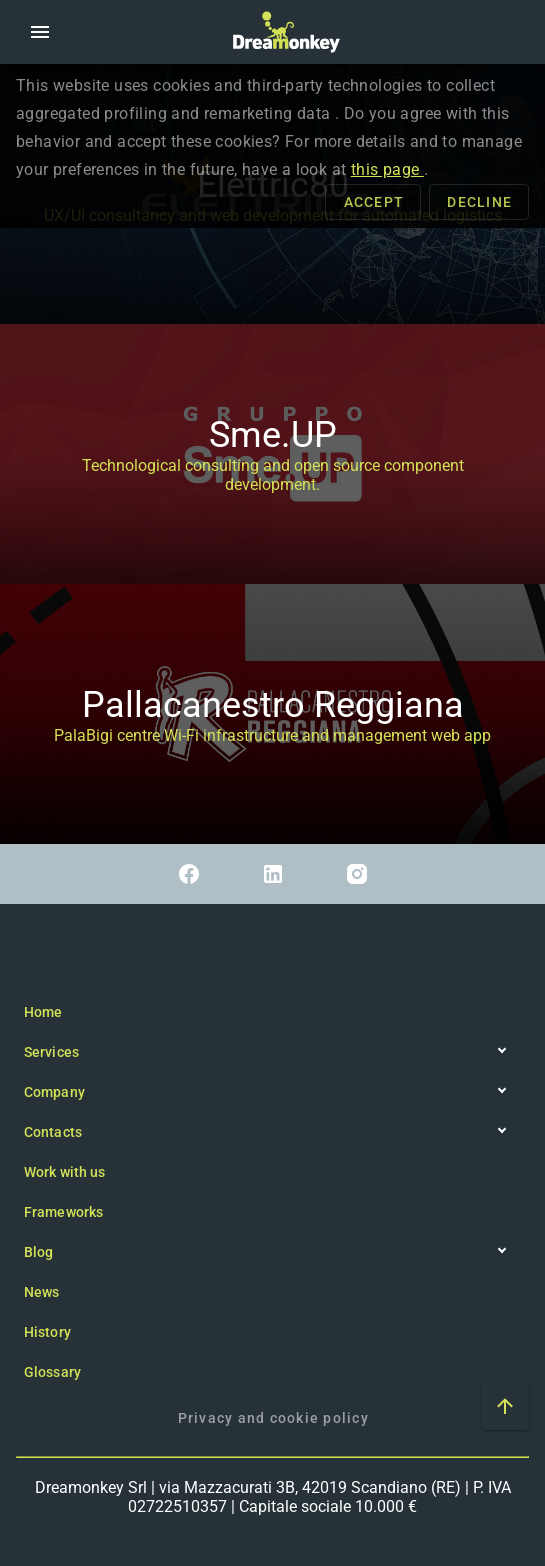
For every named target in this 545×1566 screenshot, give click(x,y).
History (47, 1332)
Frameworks (63, 1212)
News (41, 1292)
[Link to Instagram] (357, 874)
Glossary (52, 1372)
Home (43, 1012)
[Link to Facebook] (189, 874)
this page (387, 169)
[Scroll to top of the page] (505, 1406)
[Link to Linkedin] (273, 874)
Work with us (64, 1172)
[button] (40, 32)
